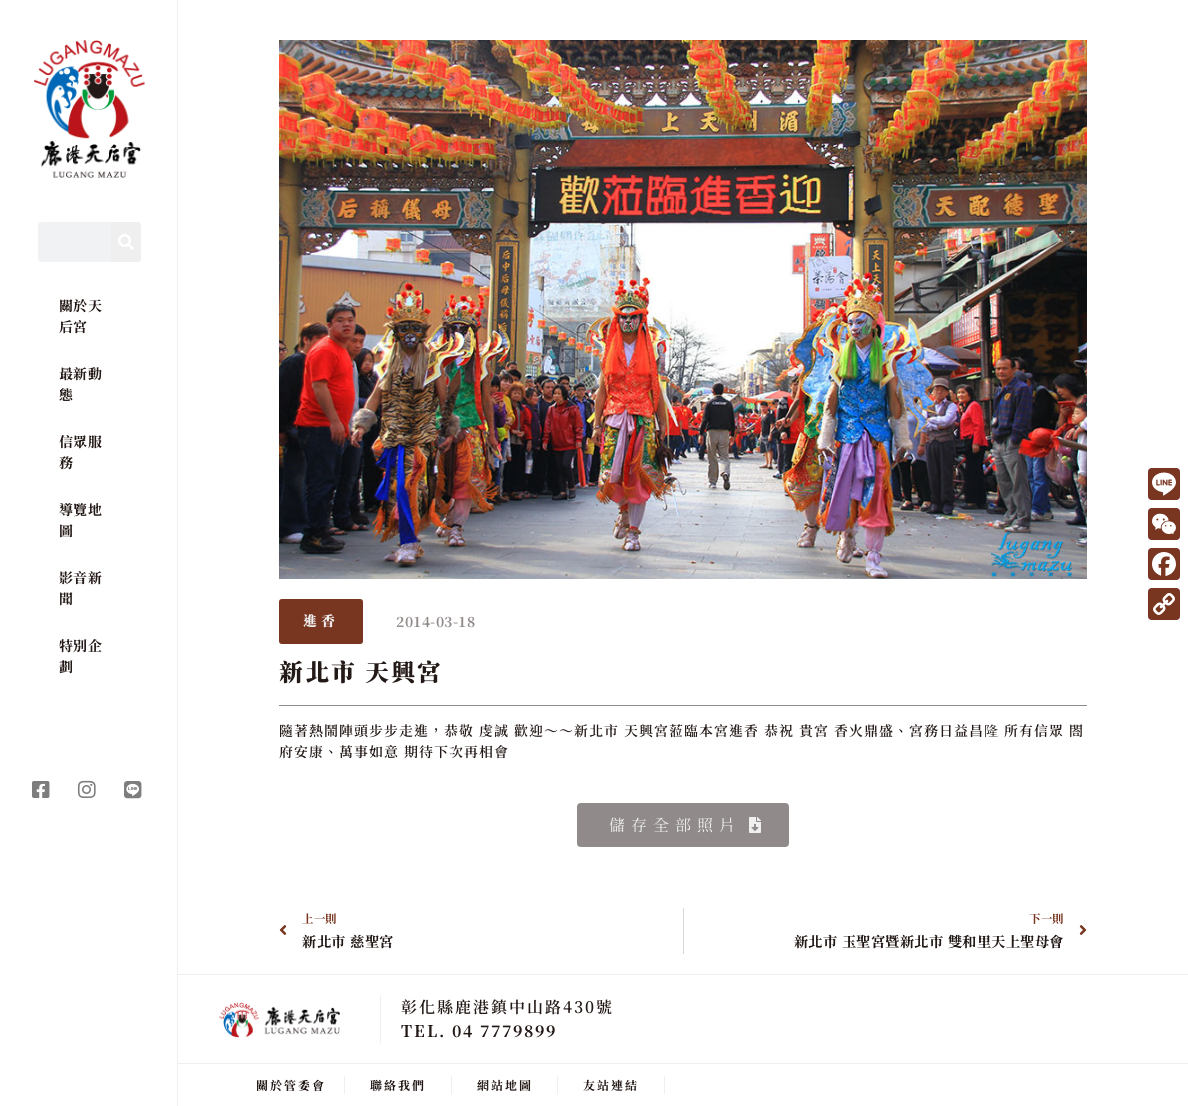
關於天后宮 (81, 315)
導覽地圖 (81, 519)
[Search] (126, 242)
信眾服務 (81, 451)
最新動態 (81, 383)
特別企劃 (81, 655)
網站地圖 (505, 1083)
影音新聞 (81, 587)
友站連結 (611, 1083)
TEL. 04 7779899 (479, 1029)
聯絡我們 (398, 1083)
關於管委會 (291, 1083)
